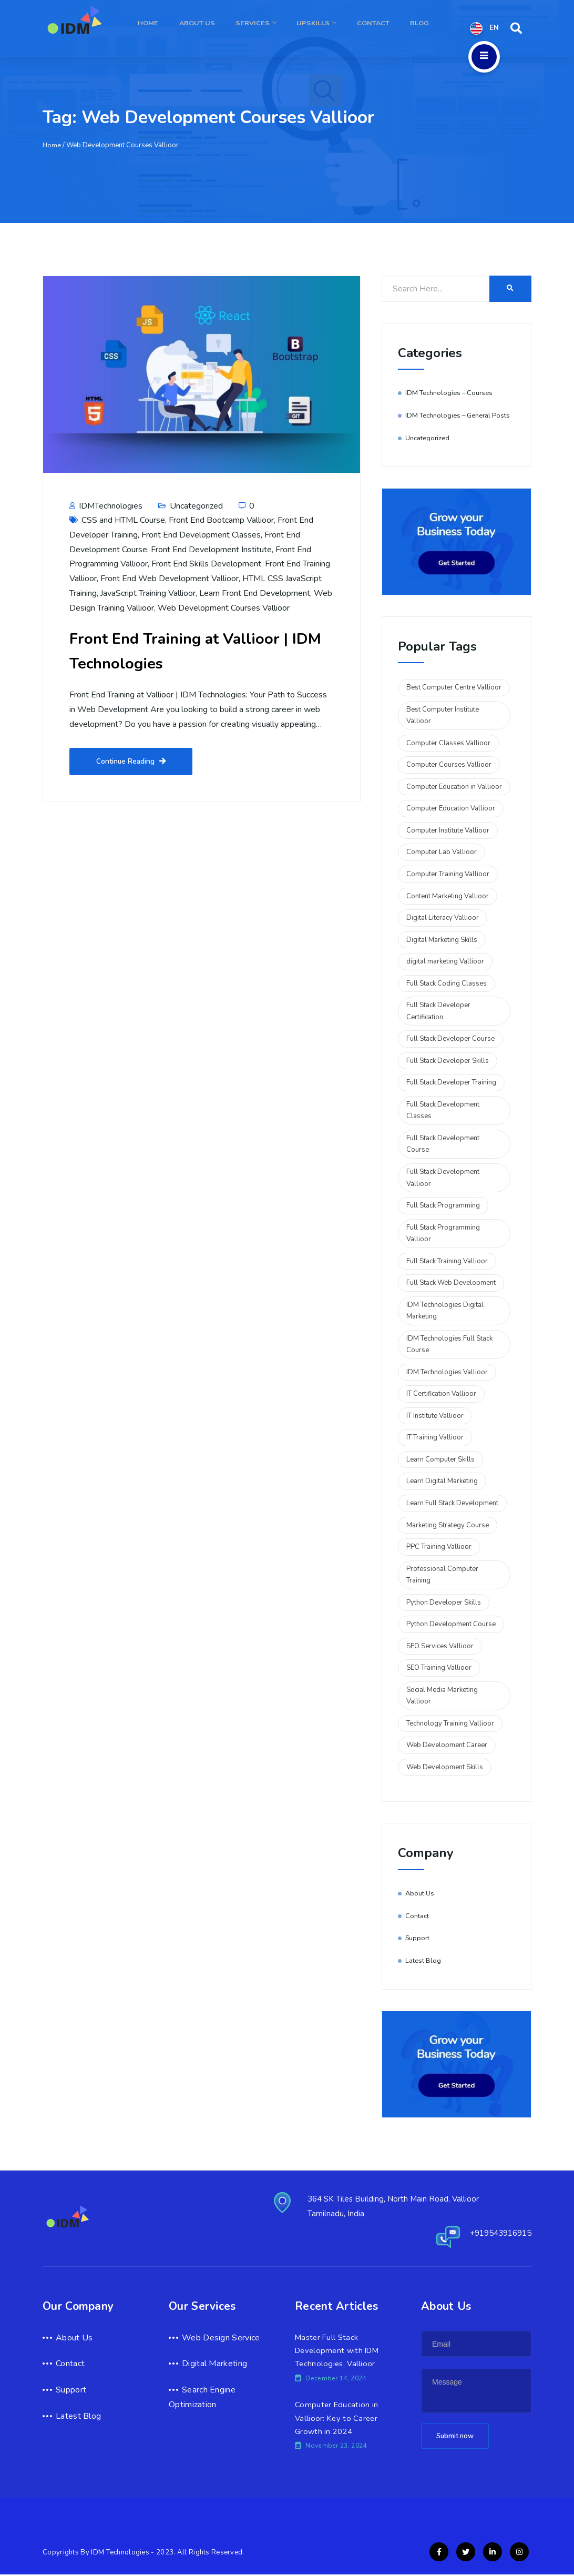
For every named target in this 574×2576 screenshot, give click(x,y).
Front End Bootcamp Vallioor (221, 520)
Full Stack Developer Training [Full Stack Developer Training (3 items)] (451, 1082)
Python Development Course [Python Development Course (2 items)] (451, 1624)
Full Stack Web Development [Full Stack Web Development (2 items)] (451, 1282)
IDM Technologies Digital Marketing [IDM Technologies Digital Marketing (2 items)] (445, 1311)
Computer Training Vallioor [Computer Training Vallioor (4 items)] (447, 874)
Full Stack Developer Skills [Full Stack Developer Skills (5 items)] (447, 1061)
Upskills (329, 27)
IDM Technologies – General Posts (458, 415)
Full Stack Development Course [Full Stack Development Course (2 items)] (442, 1144)
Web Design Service (221, 2338)
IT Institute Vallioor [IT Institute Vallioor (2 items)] (435, 1416)
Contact (380, 27)
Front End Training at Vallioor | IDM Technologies (194, 650)
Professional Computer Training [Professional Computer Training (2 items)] (442, 1575)
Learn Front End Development (254, 593)
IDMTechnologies (105, 506)
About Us (221, 27)
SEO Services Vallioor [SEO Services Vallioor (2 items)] (440, 1646)
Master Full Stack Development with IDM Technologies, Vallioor (338, 2351)
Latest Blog (423, 1960)
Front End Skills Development (206, 564)
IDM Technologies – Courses (449, 393)
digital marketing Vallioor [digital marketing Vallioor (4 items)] (445, 961)
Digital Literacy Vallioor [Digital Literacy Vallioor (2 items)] (442, 917)
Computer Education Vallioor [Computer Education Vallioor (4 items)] (450, 808)
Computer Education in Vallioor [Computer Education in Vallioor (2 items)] (454, 787)
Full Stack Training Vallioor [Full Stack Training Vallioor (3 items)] (447, 1261)
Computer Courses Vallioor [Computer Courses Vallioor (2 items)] (448, 764)
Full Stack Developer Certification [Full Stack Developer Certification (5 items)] (438, 1011)
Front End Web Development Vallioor (169, 578)
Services (274, 27)
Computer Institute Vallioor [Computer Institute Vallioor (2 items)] (447, 830)
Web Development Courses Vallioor (224, 608)
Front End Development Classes (201, 535)
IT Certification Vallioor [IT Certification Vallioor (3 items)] (441, 1393)
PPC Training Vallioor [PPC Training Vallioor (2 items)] (439, 1546)
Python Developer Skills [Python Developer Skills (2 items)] (443, 1602)
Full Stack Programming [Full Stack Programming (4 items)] (443, 1205)
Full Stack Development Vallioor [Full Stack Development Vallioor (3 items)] (442, 1178)
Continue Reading (131, 762)
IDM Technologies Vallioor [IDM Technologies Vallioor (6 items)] (447, 1372)
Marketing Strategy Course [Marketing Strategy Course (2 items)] (447, 1525)
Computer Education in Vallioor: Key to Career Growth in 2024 (337, 2419)
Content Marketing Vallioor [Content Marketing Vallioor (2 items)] (447, 896)
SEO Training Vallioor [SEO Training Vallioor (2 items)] (439, 1667)
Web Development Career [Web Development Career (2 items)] (446, 1745)
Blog (422, 27)
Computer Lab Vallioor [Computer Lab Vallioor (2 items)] (441, 852)
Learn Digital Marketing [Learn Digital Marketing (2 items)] (442, 1481)
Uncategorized (196, 506)
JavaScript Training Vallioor (148, 593)
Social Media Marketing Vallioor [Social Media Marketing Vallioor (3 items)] (442, 1696)
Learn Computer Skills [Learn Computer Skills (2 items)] (440, 1459)
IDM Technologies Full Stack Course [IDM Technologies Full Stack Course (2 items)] (449, 1344)
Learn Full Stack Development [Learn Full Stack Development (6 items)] (452, 1503)
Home (178, 27)
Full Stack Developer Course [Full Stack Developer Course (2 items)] (450, 1038)
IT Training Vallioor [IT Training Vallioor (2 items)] (435, 1437)
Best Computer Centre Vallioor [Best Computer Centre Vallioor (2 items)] (453, 687)
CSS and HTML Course (123, 520)
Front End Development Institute (211, 549)
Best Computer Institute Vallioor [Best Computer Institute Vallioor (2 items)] (442, 715)
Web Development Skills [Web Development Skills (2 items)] (444, 1767)
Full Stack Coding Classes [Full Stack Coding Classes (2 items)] (446, 983)
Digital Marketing (214, 2363)
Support (417, 1938)
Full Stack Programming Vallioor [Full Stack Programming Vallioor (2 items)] (443, 1233)
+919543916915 (497, 2233)
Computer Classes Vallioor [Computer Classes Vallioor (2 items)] (448, 743)
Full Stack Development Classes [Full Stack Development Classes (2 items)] (442, 1110)
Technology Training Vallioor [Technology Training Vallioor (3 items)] (450, 1723)
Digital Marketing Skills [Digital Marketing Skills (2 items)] (441, 940)
